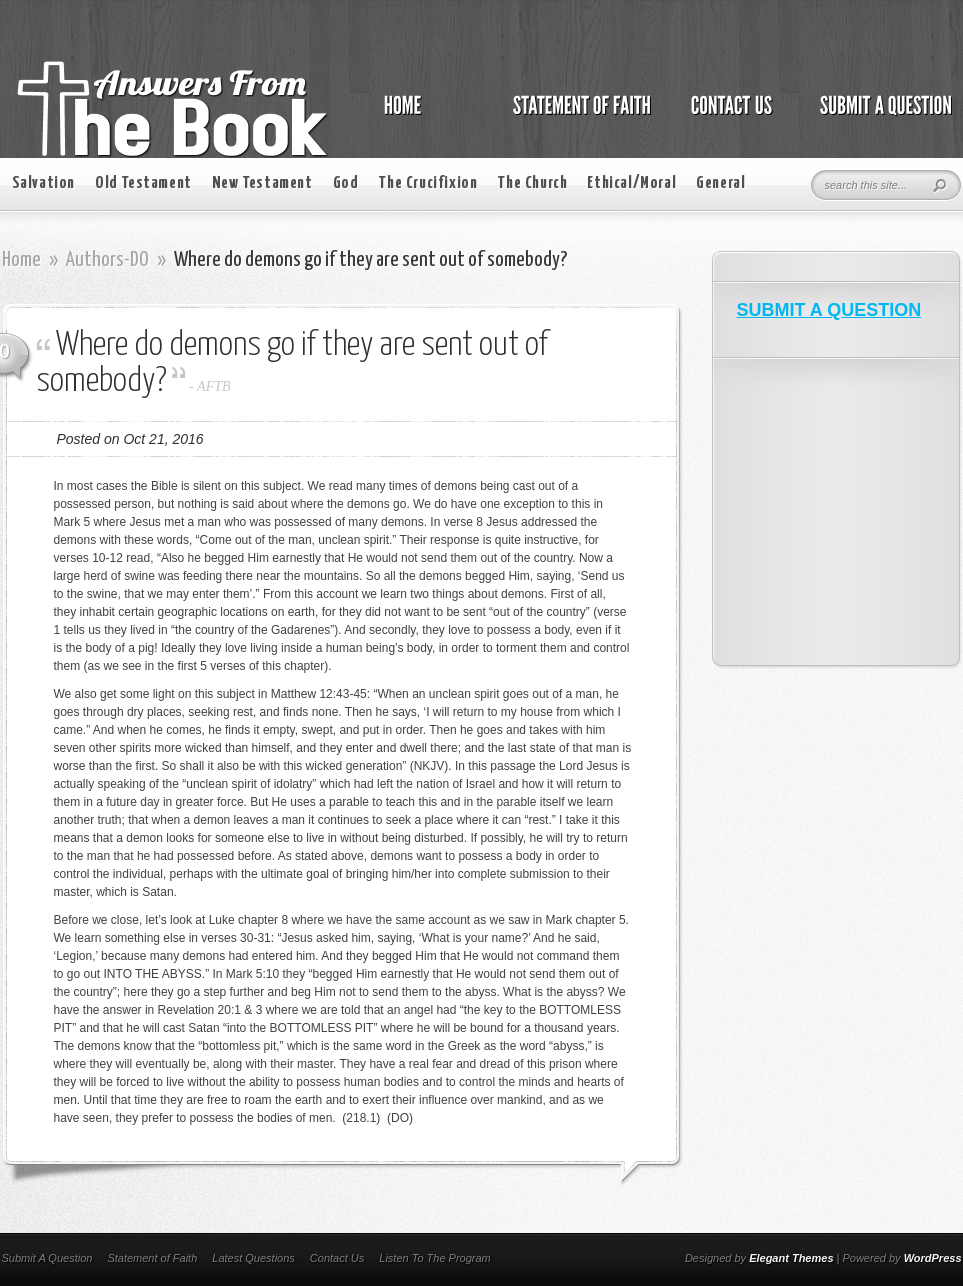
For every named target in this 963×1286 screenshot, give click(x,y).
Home (21, 260)
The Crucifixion (427, 183)
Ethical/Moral (631, 183)
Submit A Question (47, 1258)
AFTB (213, 386)
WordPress (933, 1258)
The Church (532, 183)
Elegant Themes (791, 1258)
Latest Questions (253, 1258)
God (346, 183)
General (720, 183)
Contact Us (337, 1258)
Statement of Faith (152, 1258)
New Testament (262, 183)
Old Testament (143, 183)
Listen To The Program (434, 1258)
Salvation (43, 183)
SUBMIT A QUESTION (829, 310)
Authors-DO (107, 260)
